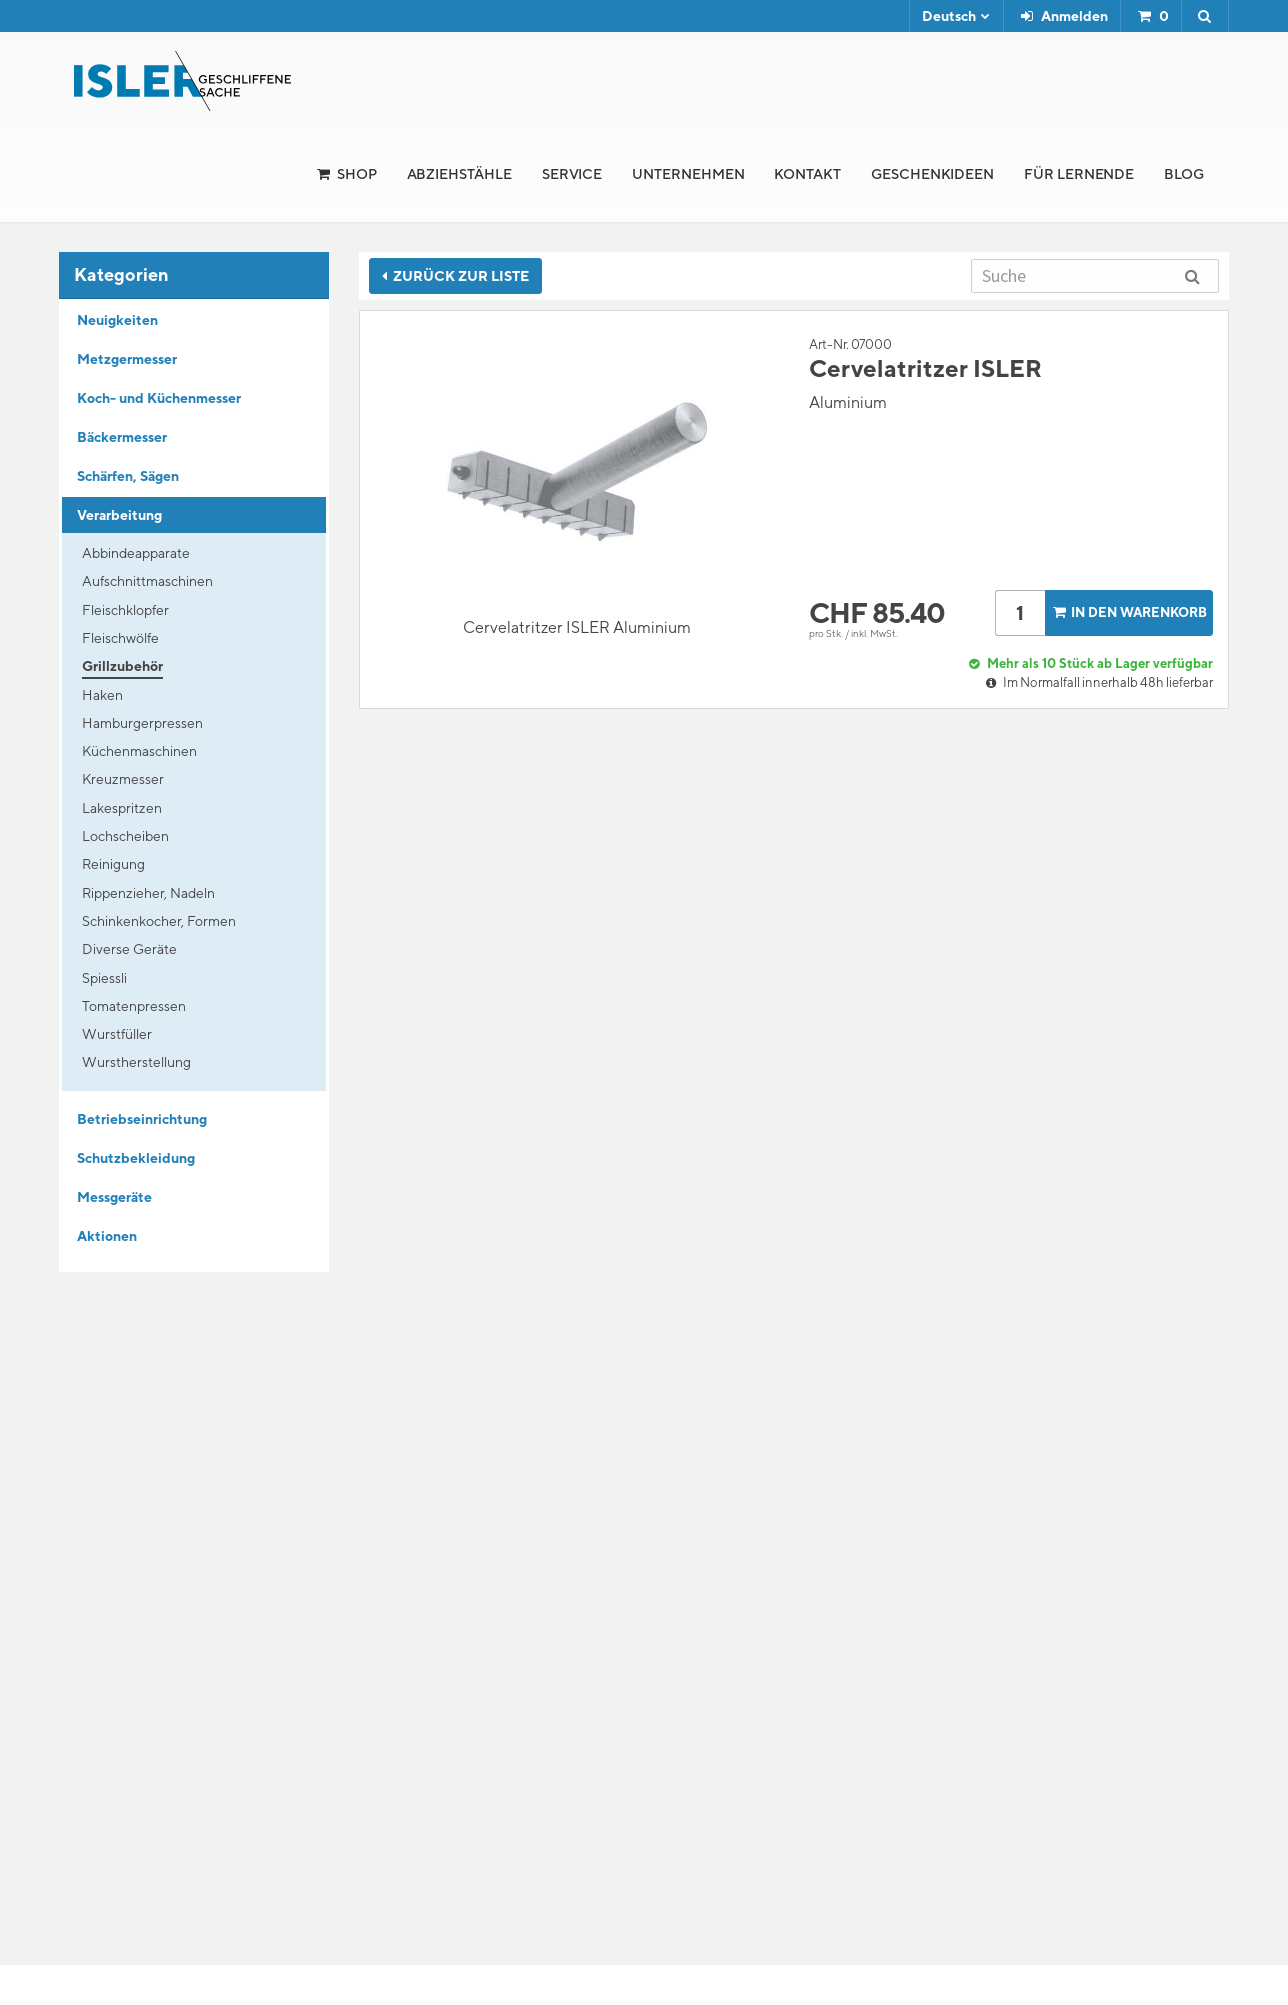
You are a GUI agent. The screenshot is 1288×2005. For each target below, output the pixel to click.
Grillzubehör (122, 666)
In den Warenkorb (1128, 612)
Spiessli (104, 978)
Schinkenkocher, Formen (159, 921)
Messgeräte (114, 1197)
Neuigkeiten (117, 320)
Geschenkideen (932, 174)
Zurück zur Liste (455, 276)
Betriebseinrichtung (142, 1119)
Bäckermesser (122, 437)
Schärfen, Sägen (128, 476)
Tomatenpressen (134, 1006)
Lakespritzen (122, 808)
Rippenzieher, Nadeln (148, 893)
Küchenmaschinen (139, 751)
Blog (1184, 174)
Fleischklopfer (125, 610)
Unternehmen (688, 174)
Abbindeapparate (136, 553)
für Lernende (1079, 174)
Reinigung (113, 864)
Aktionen (107, 1236)
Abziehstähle (459, 174)
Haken (102, 695)
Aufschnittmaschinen (147, 581)
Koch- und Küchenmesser (159, 398)
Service (572, 174)
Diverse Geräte (129, 949)
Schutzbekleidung (136, 1158)
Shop (357, 174)
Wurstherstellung (136, 1062)
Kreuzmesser (123, 779)
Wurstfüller (117, 1034)
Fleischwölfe (120, 638)
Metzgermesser (127, 359)
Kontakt (807, 174)
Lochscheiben (125, 836)
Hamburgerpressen (142, 723)
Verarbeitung (119, 515)
